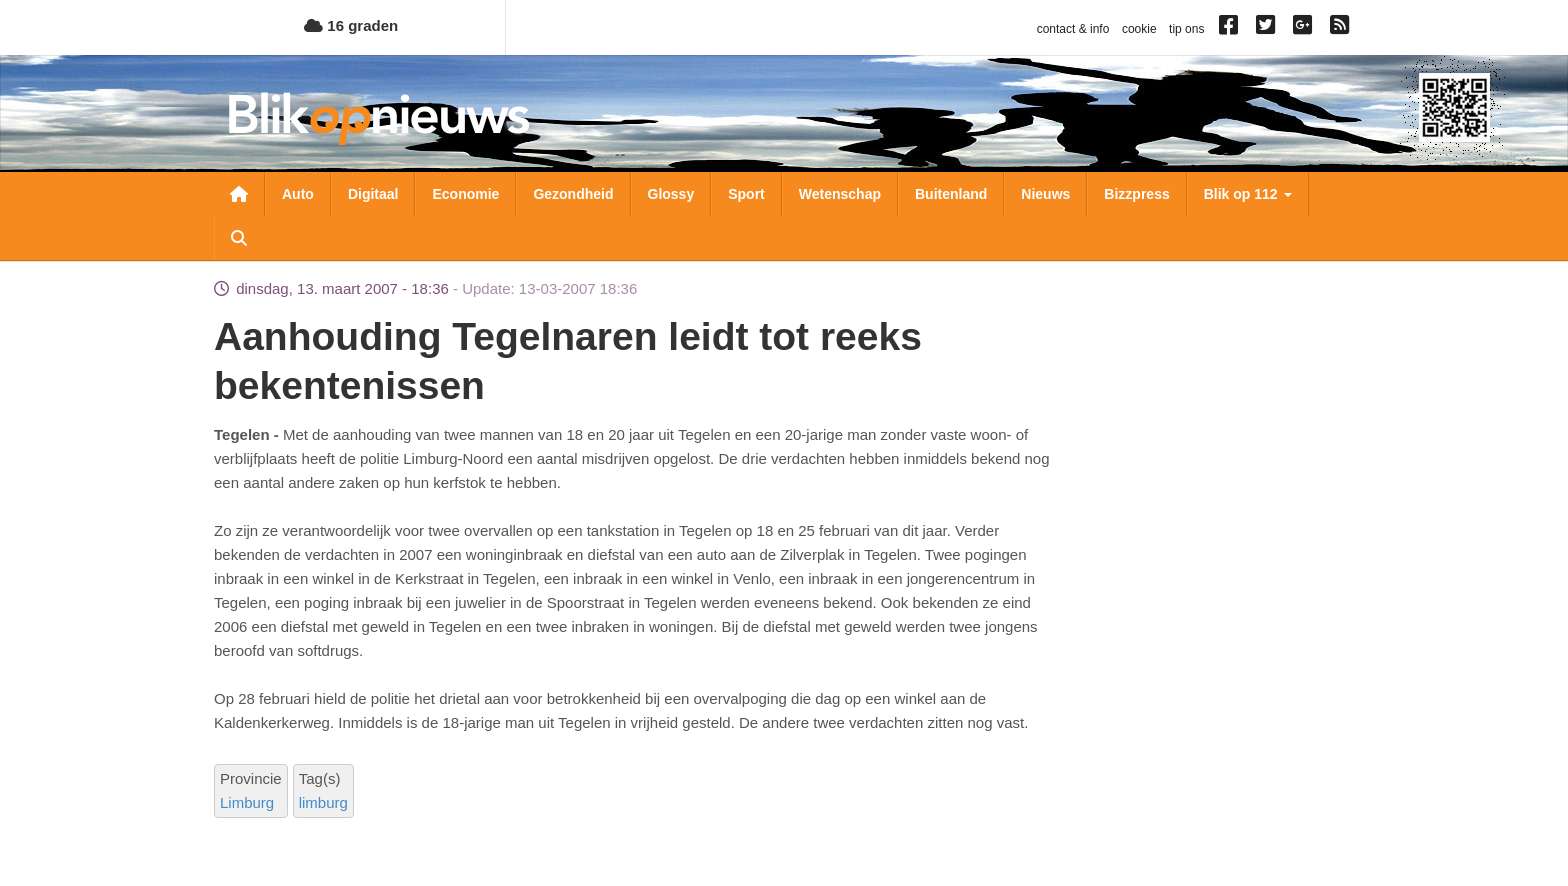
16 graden (351, 25)
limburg (323, 802)
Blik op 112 (1248, 194)
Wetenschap (840, 194)
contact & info (1073, 29)
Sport (746, 194)
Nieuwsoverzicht (239, 194)
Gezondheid (573, 194)
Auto (298, 194)
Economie (465, 194)
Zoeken (239, 238)
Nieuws (1045, 194)
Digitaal (373, 194)
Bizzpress (1136, 194)
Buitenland (951, 194)
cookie (1139, 29)
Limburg (247, 802)
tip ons (1186, 29)
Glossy (671, 194)
